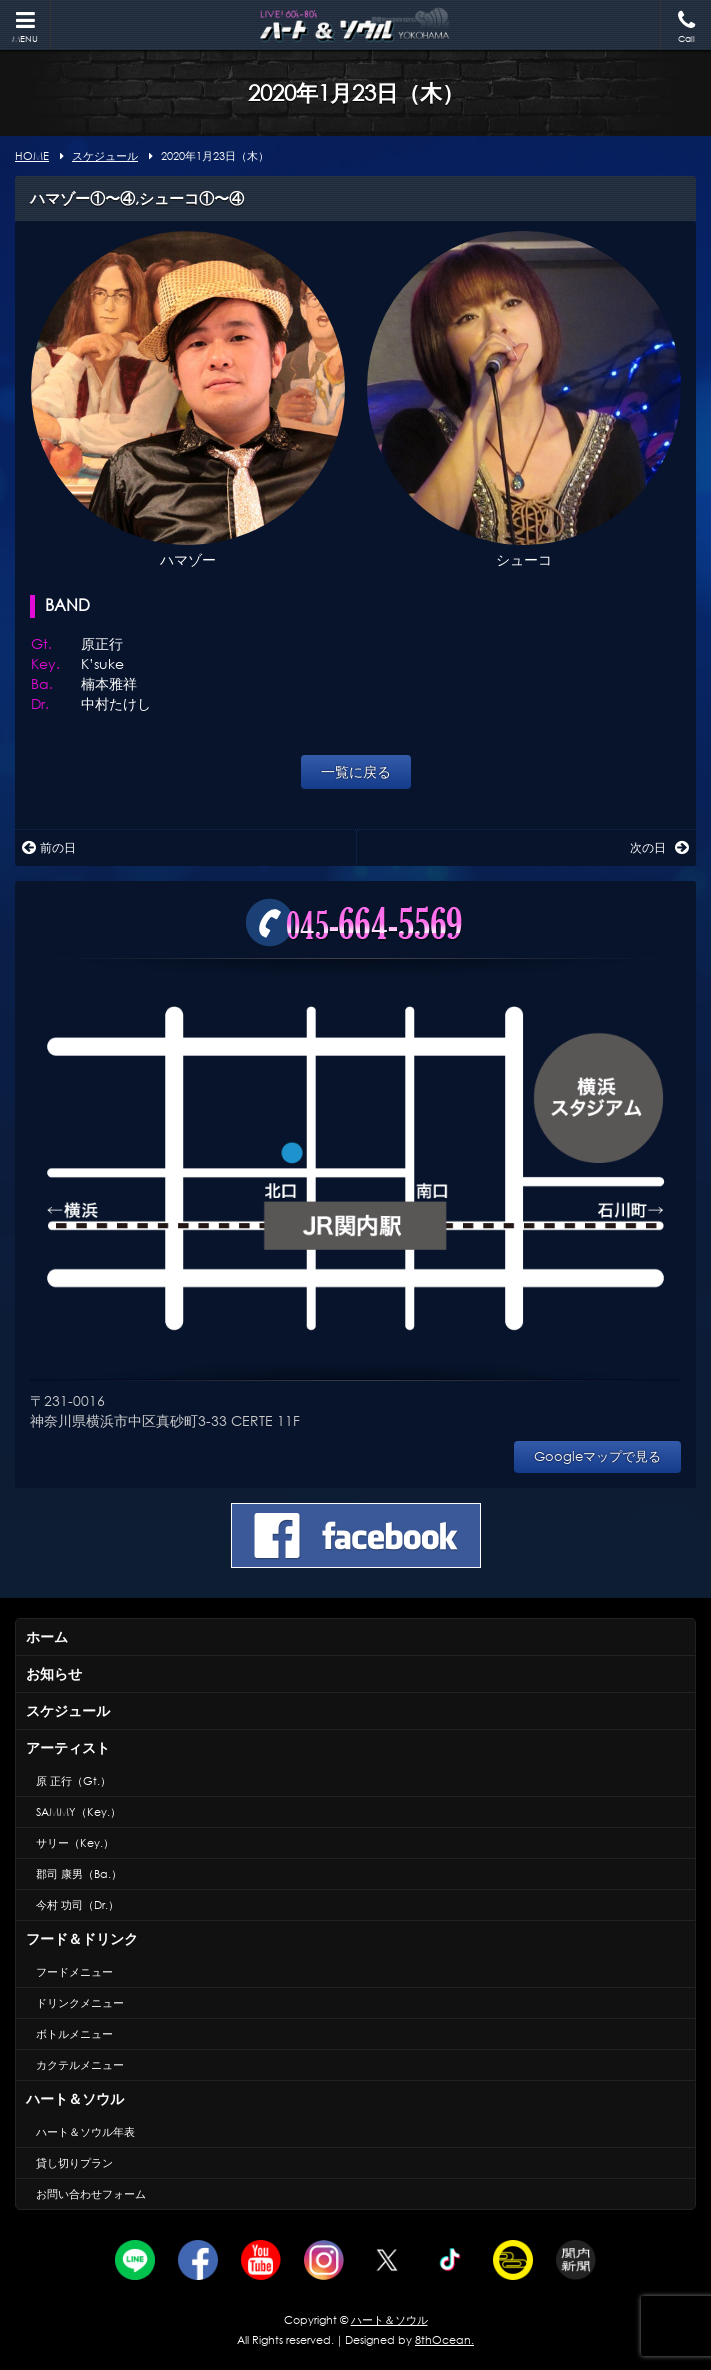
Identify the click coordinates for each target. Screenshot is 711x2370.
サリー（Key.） (75, 1843)
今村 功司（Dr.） (77, 1905)
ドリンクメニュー (80, 2003)
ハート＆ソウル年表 (85, 2132)
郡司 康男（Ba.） (79, 1874)
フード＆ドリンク (82, 1938)
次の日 (659, 847)
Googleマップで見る (597, 1456)
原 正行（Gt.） (73, 1781)
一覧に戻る (356, 771)
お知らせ (54, 1673)
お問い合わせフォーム (91, 2194)
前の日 (49, 847)
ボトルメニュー (74, 2034)
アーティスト (68, 1747)
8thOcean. (444, 2340)
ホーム (47, 1636)
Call (686, 27)
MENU (25, 27)
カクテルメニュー (80, 2065)
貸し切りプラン (74, 2163)
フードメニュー (74, 1972)
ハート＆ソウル (75, 2098)
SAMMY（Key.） (78, 1812)
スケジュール (68, 1710)
